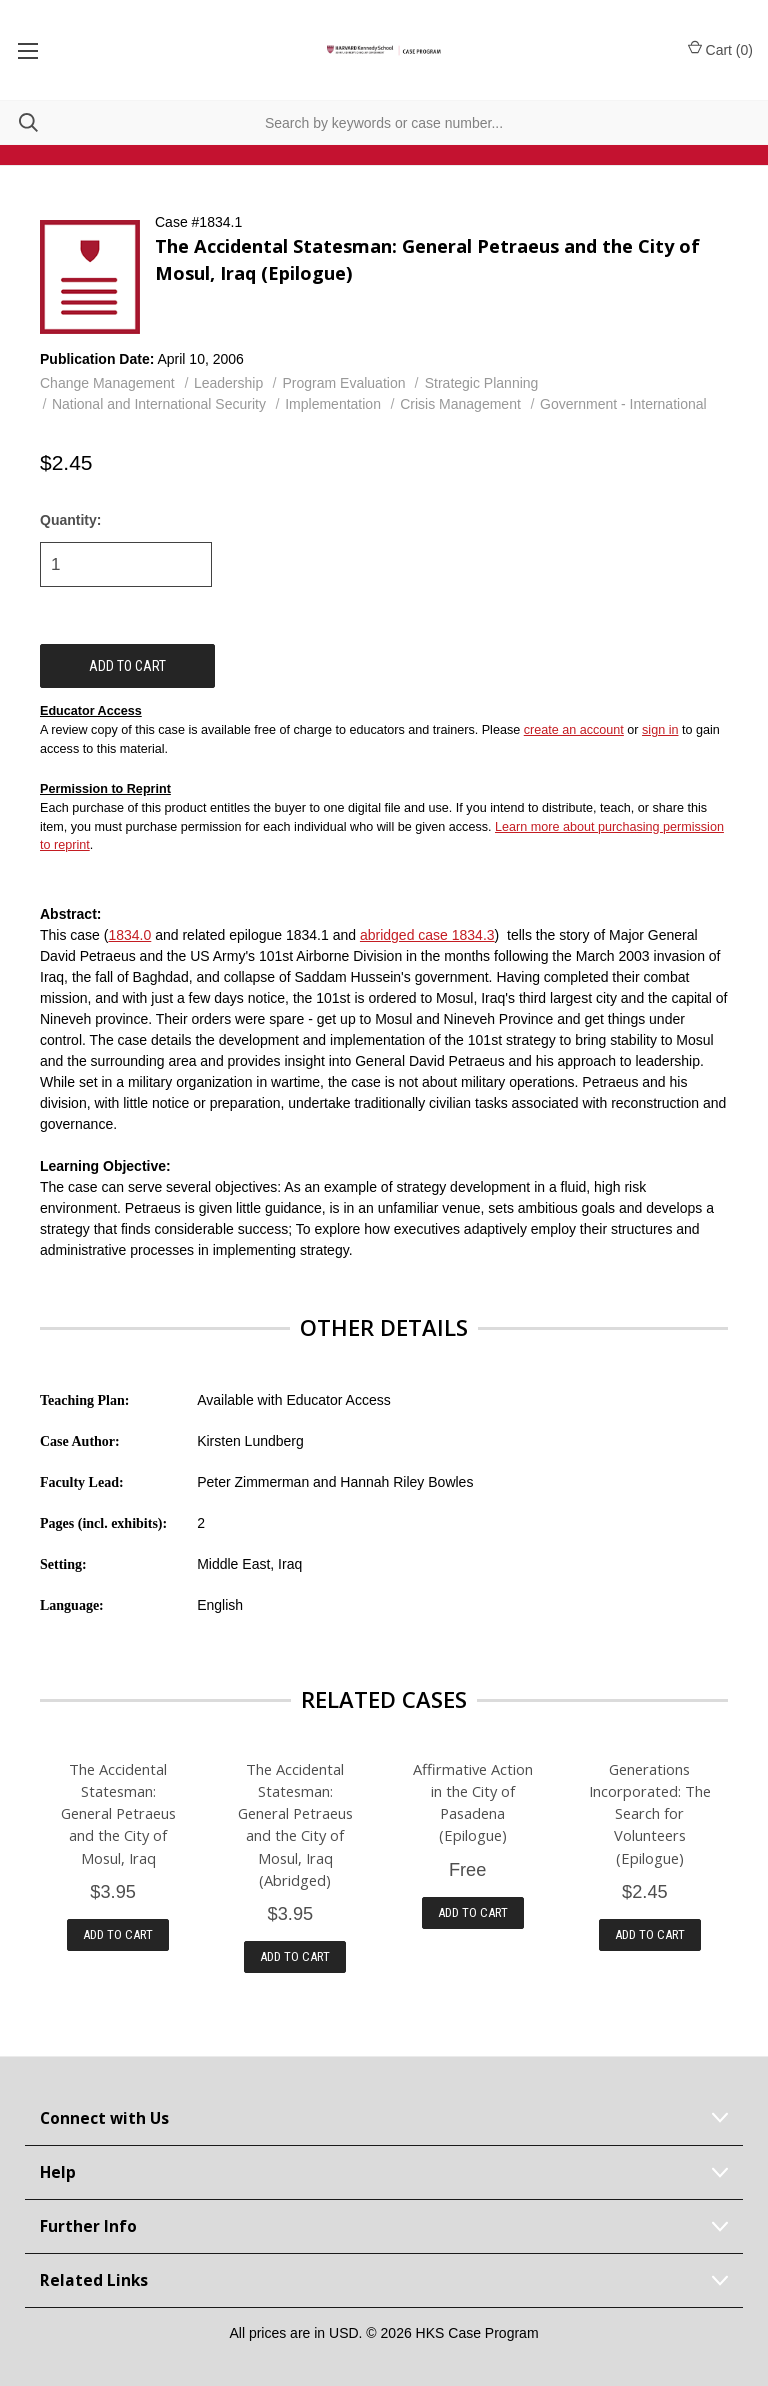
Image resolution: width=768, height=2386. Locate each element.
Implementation (333, 404)
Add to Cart (118, 1934)
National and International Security (159, 404)
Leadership (228, 383)
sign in (660, 730)
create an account (574, 730)
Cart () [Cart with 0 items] (720, 49)
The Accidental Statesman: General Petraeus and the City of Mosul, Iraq (118, 1813)
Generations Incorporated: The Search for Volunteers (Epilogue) (650, 1813)
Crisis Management (460, 404)
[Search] (19, 122)
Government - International (623, 404)
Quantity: (70, 520)
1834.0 (129, 935)
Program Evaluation (344, 383)
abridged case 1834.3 (427, 935)
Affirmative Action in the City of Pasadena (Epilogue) (473, 1802)
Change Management (107, 383)
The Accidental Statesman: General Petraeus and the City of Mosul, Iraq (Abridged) (295, 1824)
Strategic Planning (482, 383)
